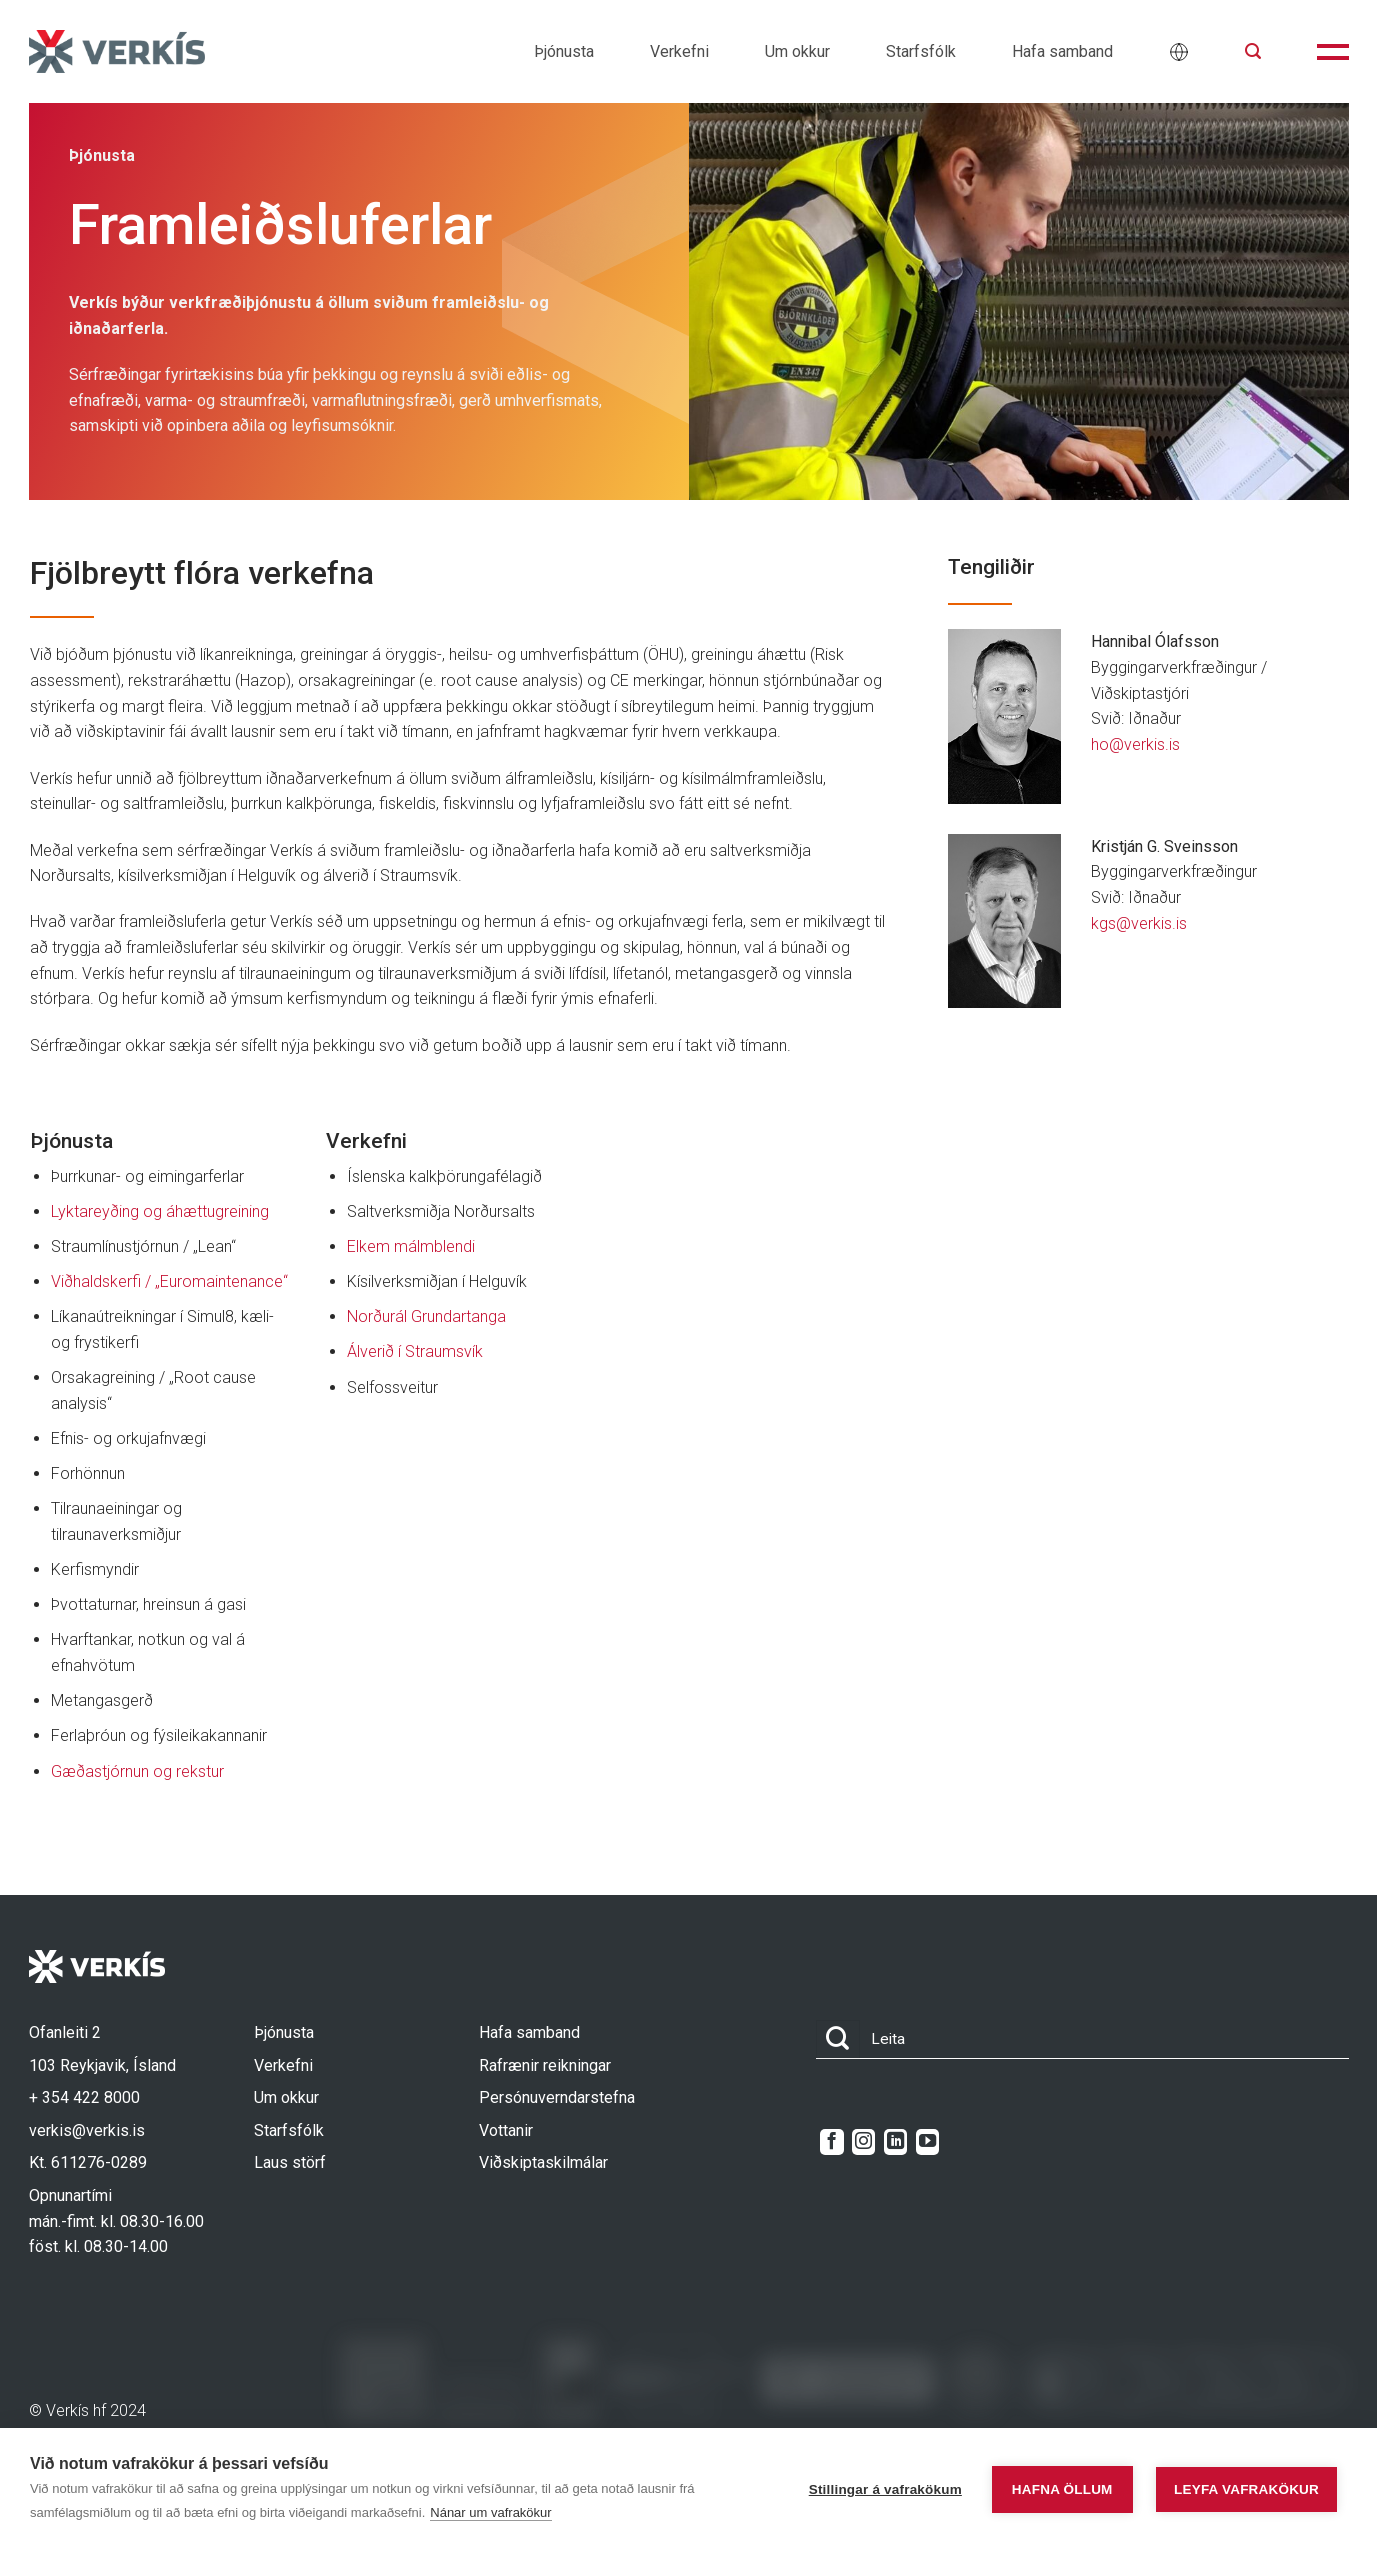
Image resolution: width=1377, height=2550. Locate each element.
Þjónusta (564, 51)
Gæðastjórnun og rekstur (137, 1771)
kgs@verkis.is (1139, 923)
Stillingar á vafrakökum (885, 2489)
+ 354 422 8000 (84, 2097)
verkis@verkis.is (87, 2130)
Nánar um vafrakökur (490, 2512)
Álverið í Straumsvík (415, 1351)
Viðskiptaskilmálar (543, 2162)
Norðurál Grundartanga (426, 1316)
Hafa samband (1062, 51)
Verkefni (679, 51)
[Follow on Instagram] (863, 2142)
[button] (1253, 51)
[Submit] (838, 2039)
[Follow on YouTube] (927, 2142)
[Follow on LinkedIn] (895, 2142)
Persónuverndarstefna (557, 2097)
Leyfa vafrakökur (1246, 2489)
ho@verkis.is (1135, 744)
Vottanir (506, 2130)
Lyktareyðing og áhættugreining (160, 1211)
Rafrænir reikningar (545, 2065)
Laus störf (290, 2162)
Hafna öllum (1062, 2489)
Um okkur (797, 51)
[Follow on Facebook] (831, 2142)
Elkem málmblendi (411, 1246)
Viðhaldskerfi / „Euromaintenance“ (169, 1281)
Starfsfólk (921, 51)
